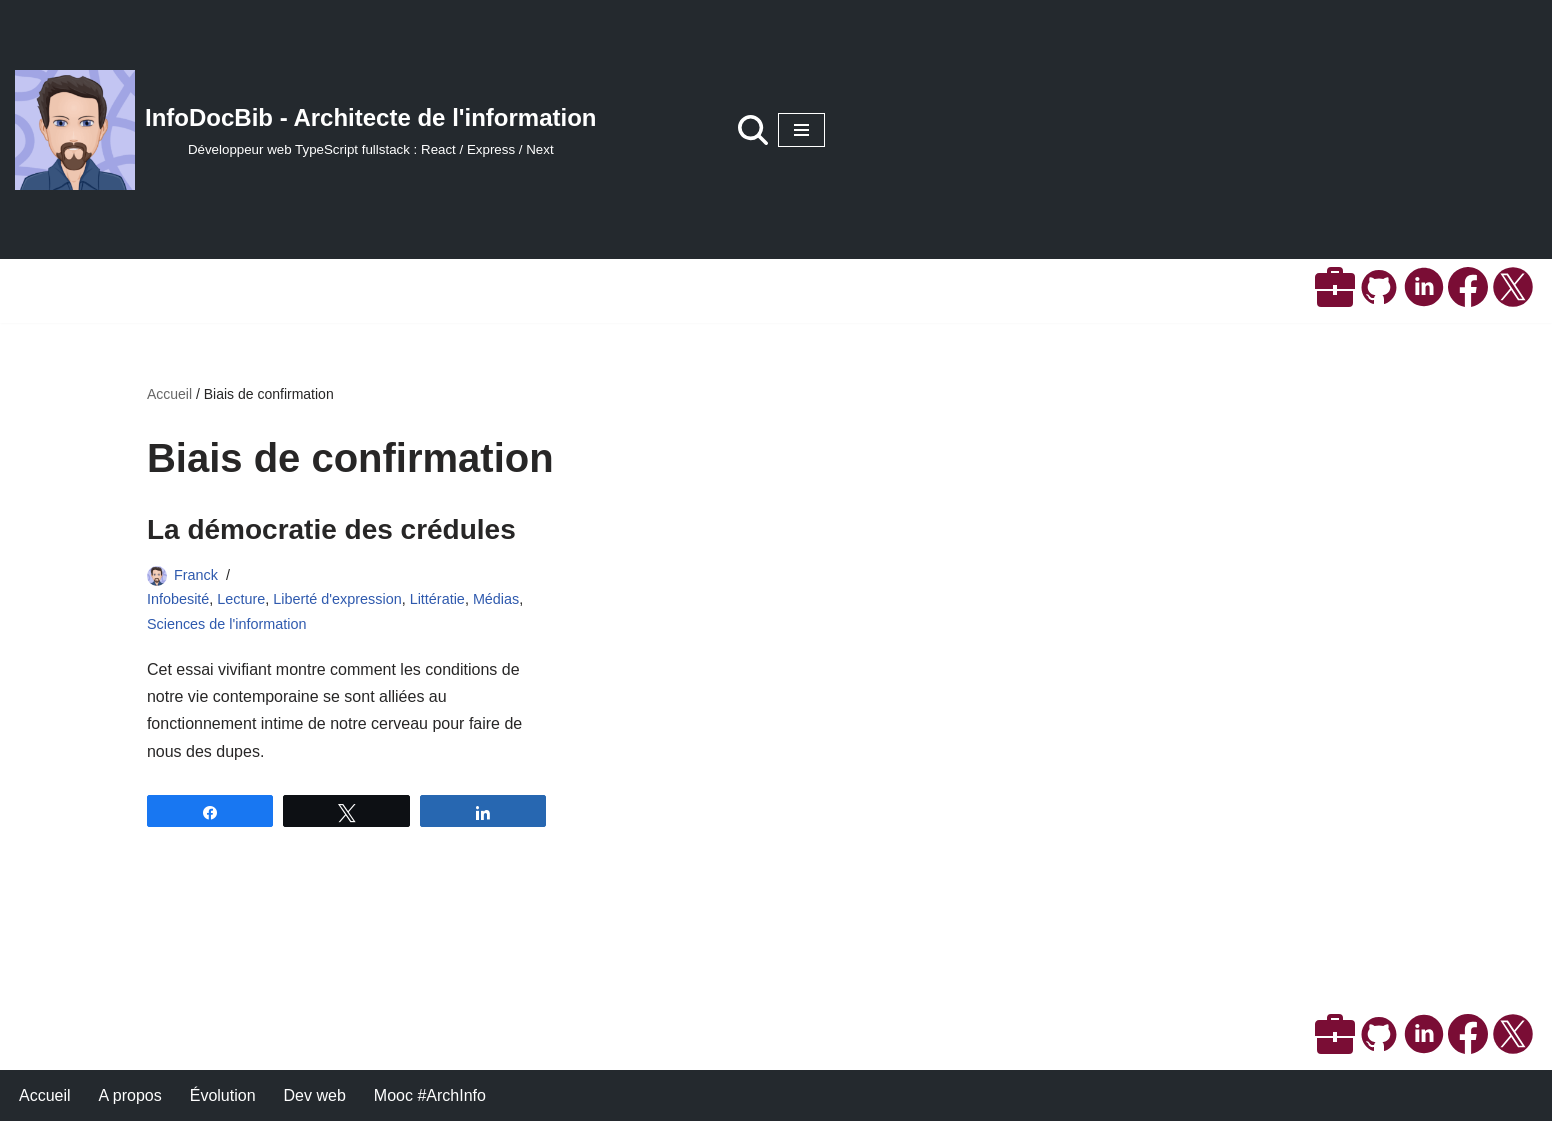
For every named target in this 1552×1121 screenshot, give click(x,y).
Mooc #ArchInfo (430, 1095)
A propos (130, 1095)
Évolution (223, 1095)
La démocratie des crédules (331, 529)
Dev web (315, 1095)
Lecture (241, 599)
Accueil (169, 394)
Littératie (437, 599)
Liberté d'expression (337, 599)
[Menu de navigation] (801, 130)
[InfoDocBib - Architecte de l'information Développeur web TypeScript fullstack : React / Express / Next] (306, 130)
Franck (196, 575)
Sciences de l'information (227, 624)
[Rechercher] (753, 130)
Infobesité (178, 599)
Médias (496, 599)
